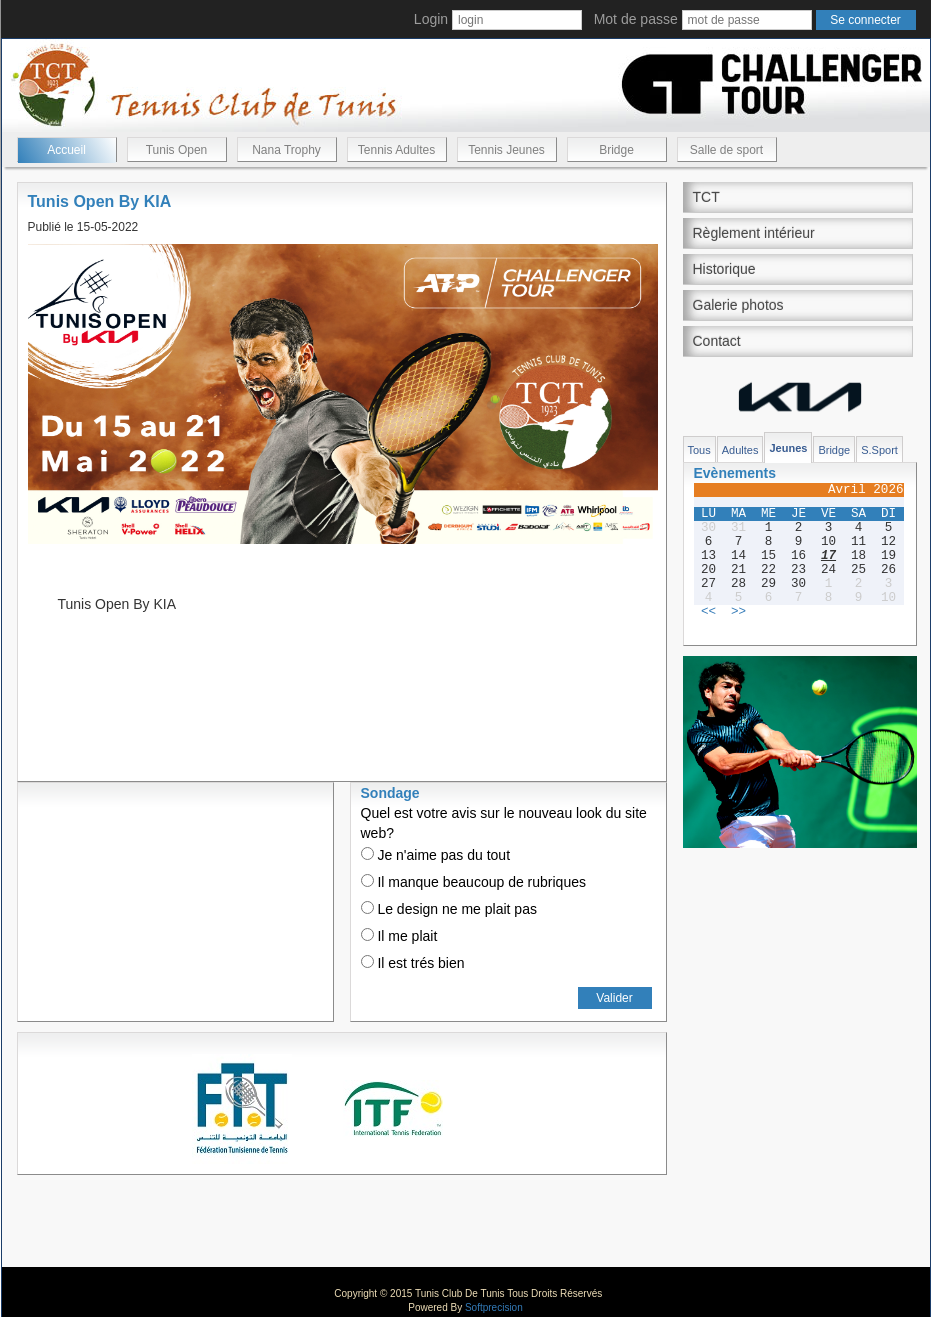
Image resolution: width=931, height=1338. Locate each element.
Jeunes (788, 448)
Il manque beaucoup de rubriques (473, 882)
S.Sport (879, 450)
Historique (724, 269)
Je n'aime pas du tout (436, 855)
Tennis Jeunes (506, 150)
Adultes (740, 450)
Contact (717, 341)
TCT (706, 197)
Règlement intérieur (754, 233)
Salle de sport (726, 150)
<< (708, 612)
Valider (614, 998)
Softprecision (494, 1307)
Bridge (616, 150)
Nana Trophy (286, 150)
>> (738, 612)
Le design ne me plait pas (449, 909)
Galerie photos (738, 305)
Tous (699, 450)
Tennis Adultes (396, 150)
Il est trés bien (413, 963)
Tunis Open (177, 150)
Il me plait (399, 936)
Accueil (66, 150)
